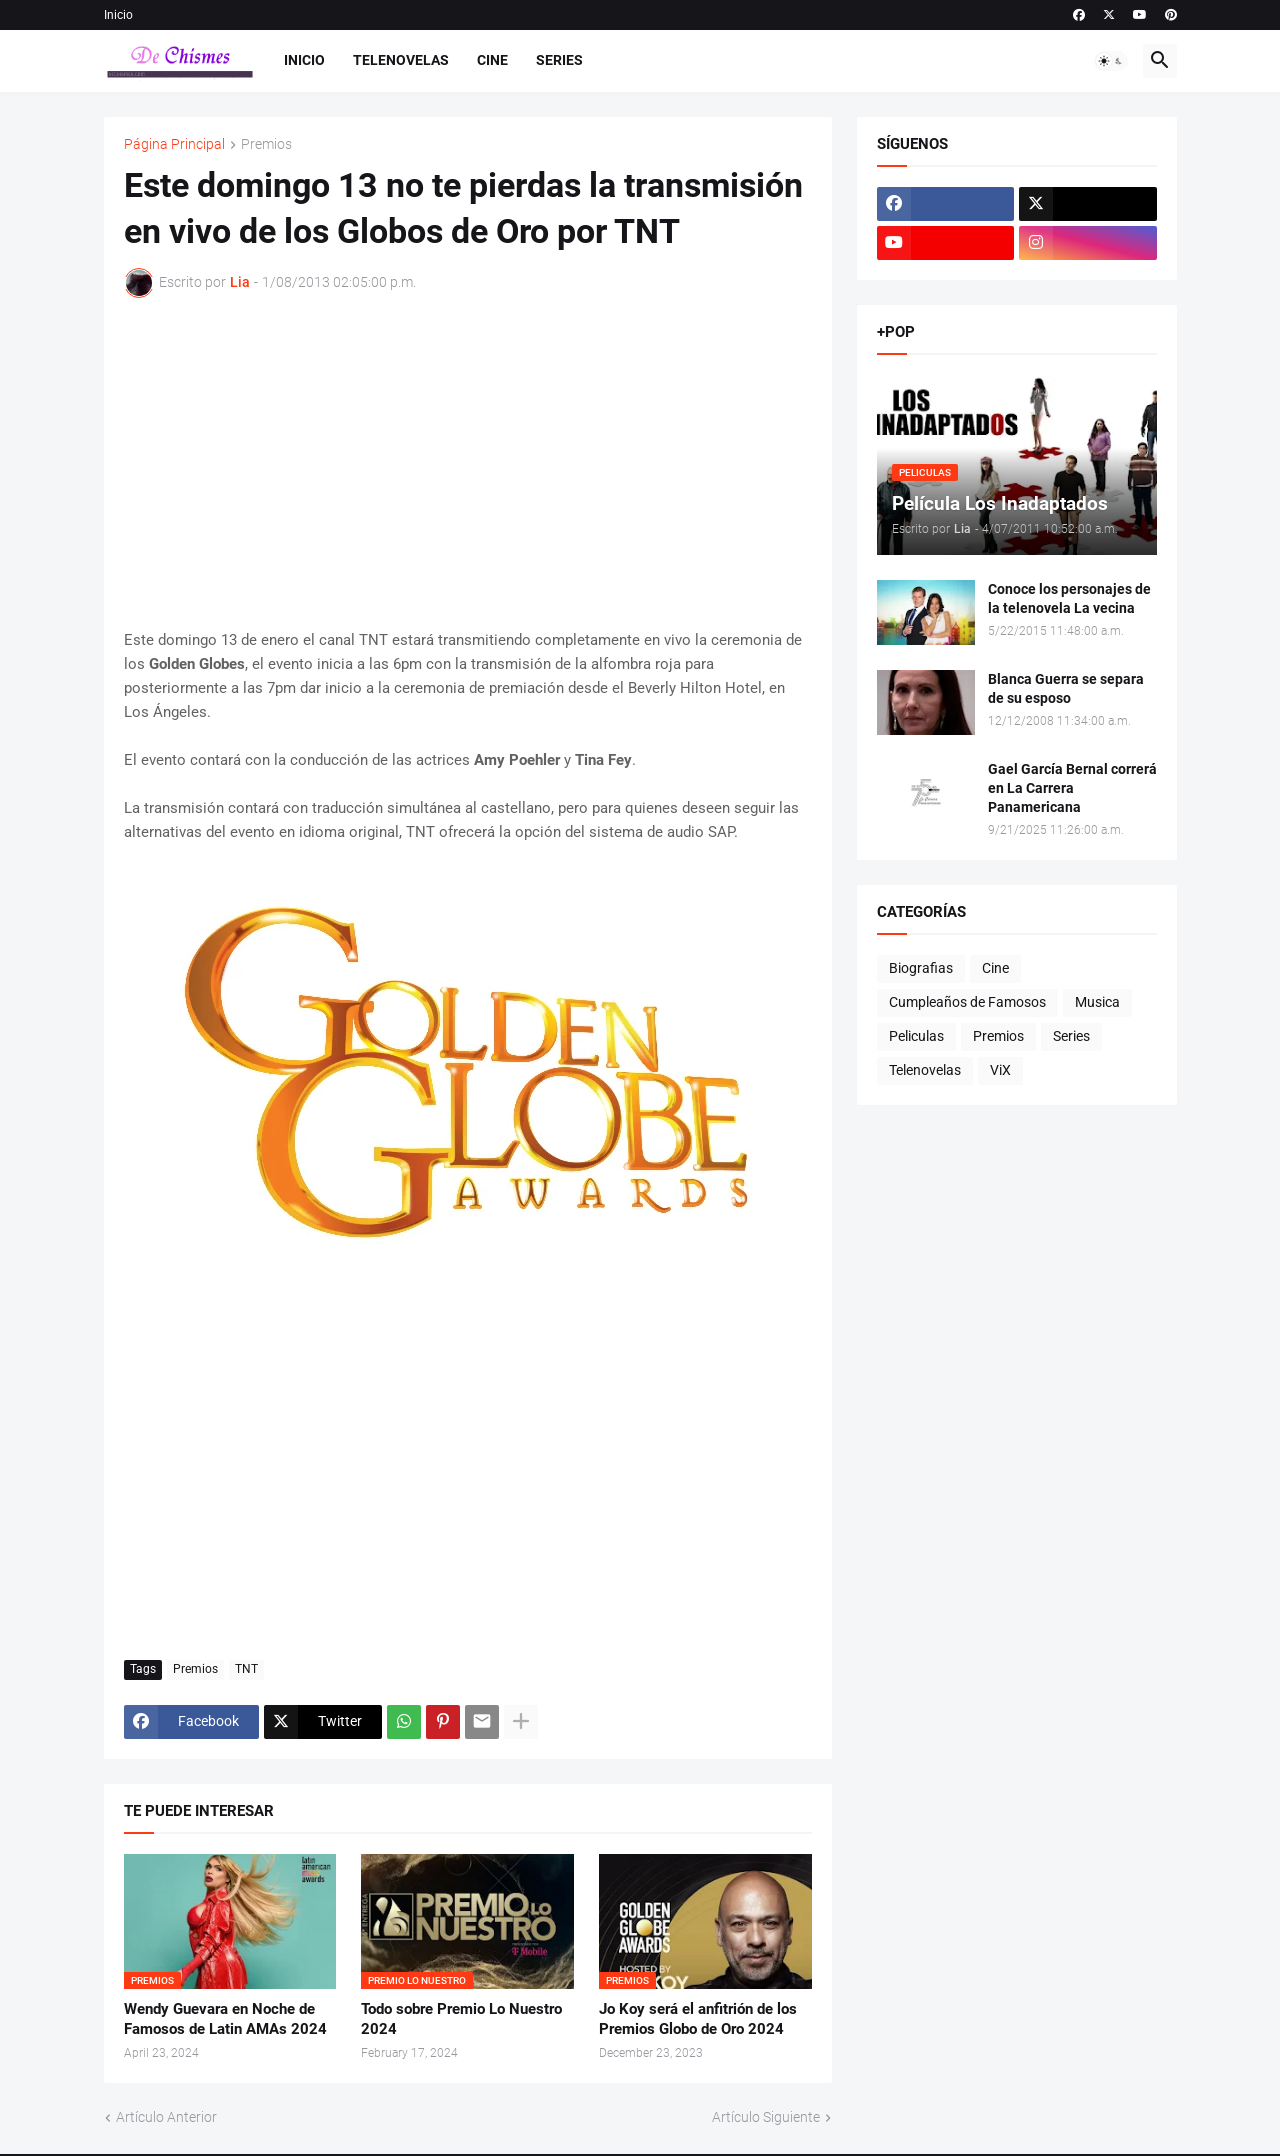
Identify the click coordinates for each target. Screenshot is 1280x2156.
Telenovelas (401, 60)
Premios (266, 144)
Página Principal (174, 144)
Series (559, 60)
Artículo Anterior (166, 2117)
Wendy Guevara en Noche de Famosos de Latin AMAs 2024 (225, 2019)
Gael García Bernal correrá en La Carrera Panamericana (1072, 788)
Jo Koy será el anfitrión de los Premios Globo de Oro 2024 (698, 2019)
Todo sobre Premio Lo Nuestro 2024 (461, 2019)
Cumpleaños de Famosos (967, 1002)
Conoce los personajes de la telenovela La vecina (1069, 598)
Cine (492, 60)
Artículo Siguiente (766, 2117)
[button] (1111, 61)
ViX (1000, 1070)
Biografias (921, 968)
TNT (246, 1669)
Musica (1097, 1002)
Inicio (118, 15)
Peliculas (916, 1036)
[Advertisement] (468, 463)
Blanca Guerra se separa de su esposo (1066, 688)
